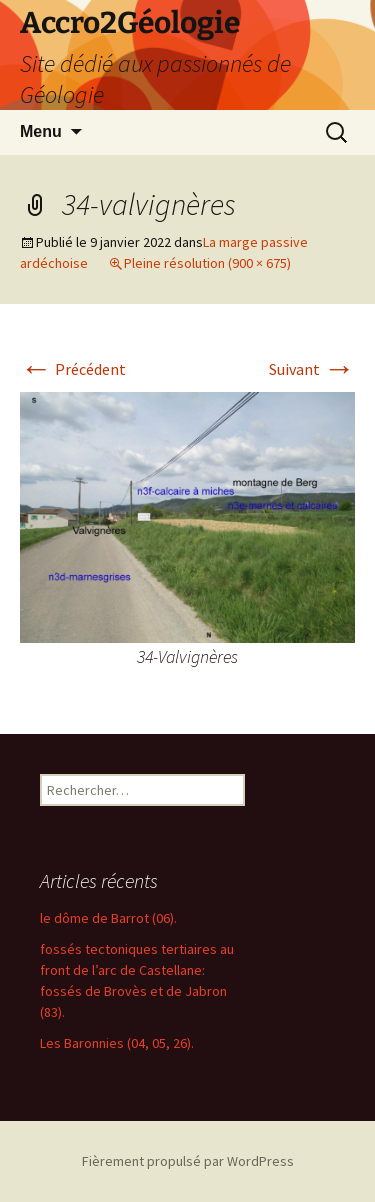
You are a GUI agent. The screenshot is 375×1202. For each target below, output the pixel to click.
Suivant (312, 369)
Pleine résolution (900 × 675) (207, 263)
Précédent (73, 369)
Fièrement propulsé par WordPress (188, 1161)
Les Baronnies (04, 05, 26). (117, 1043)
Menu (41, 131)
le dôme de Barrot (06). (108, 918)
